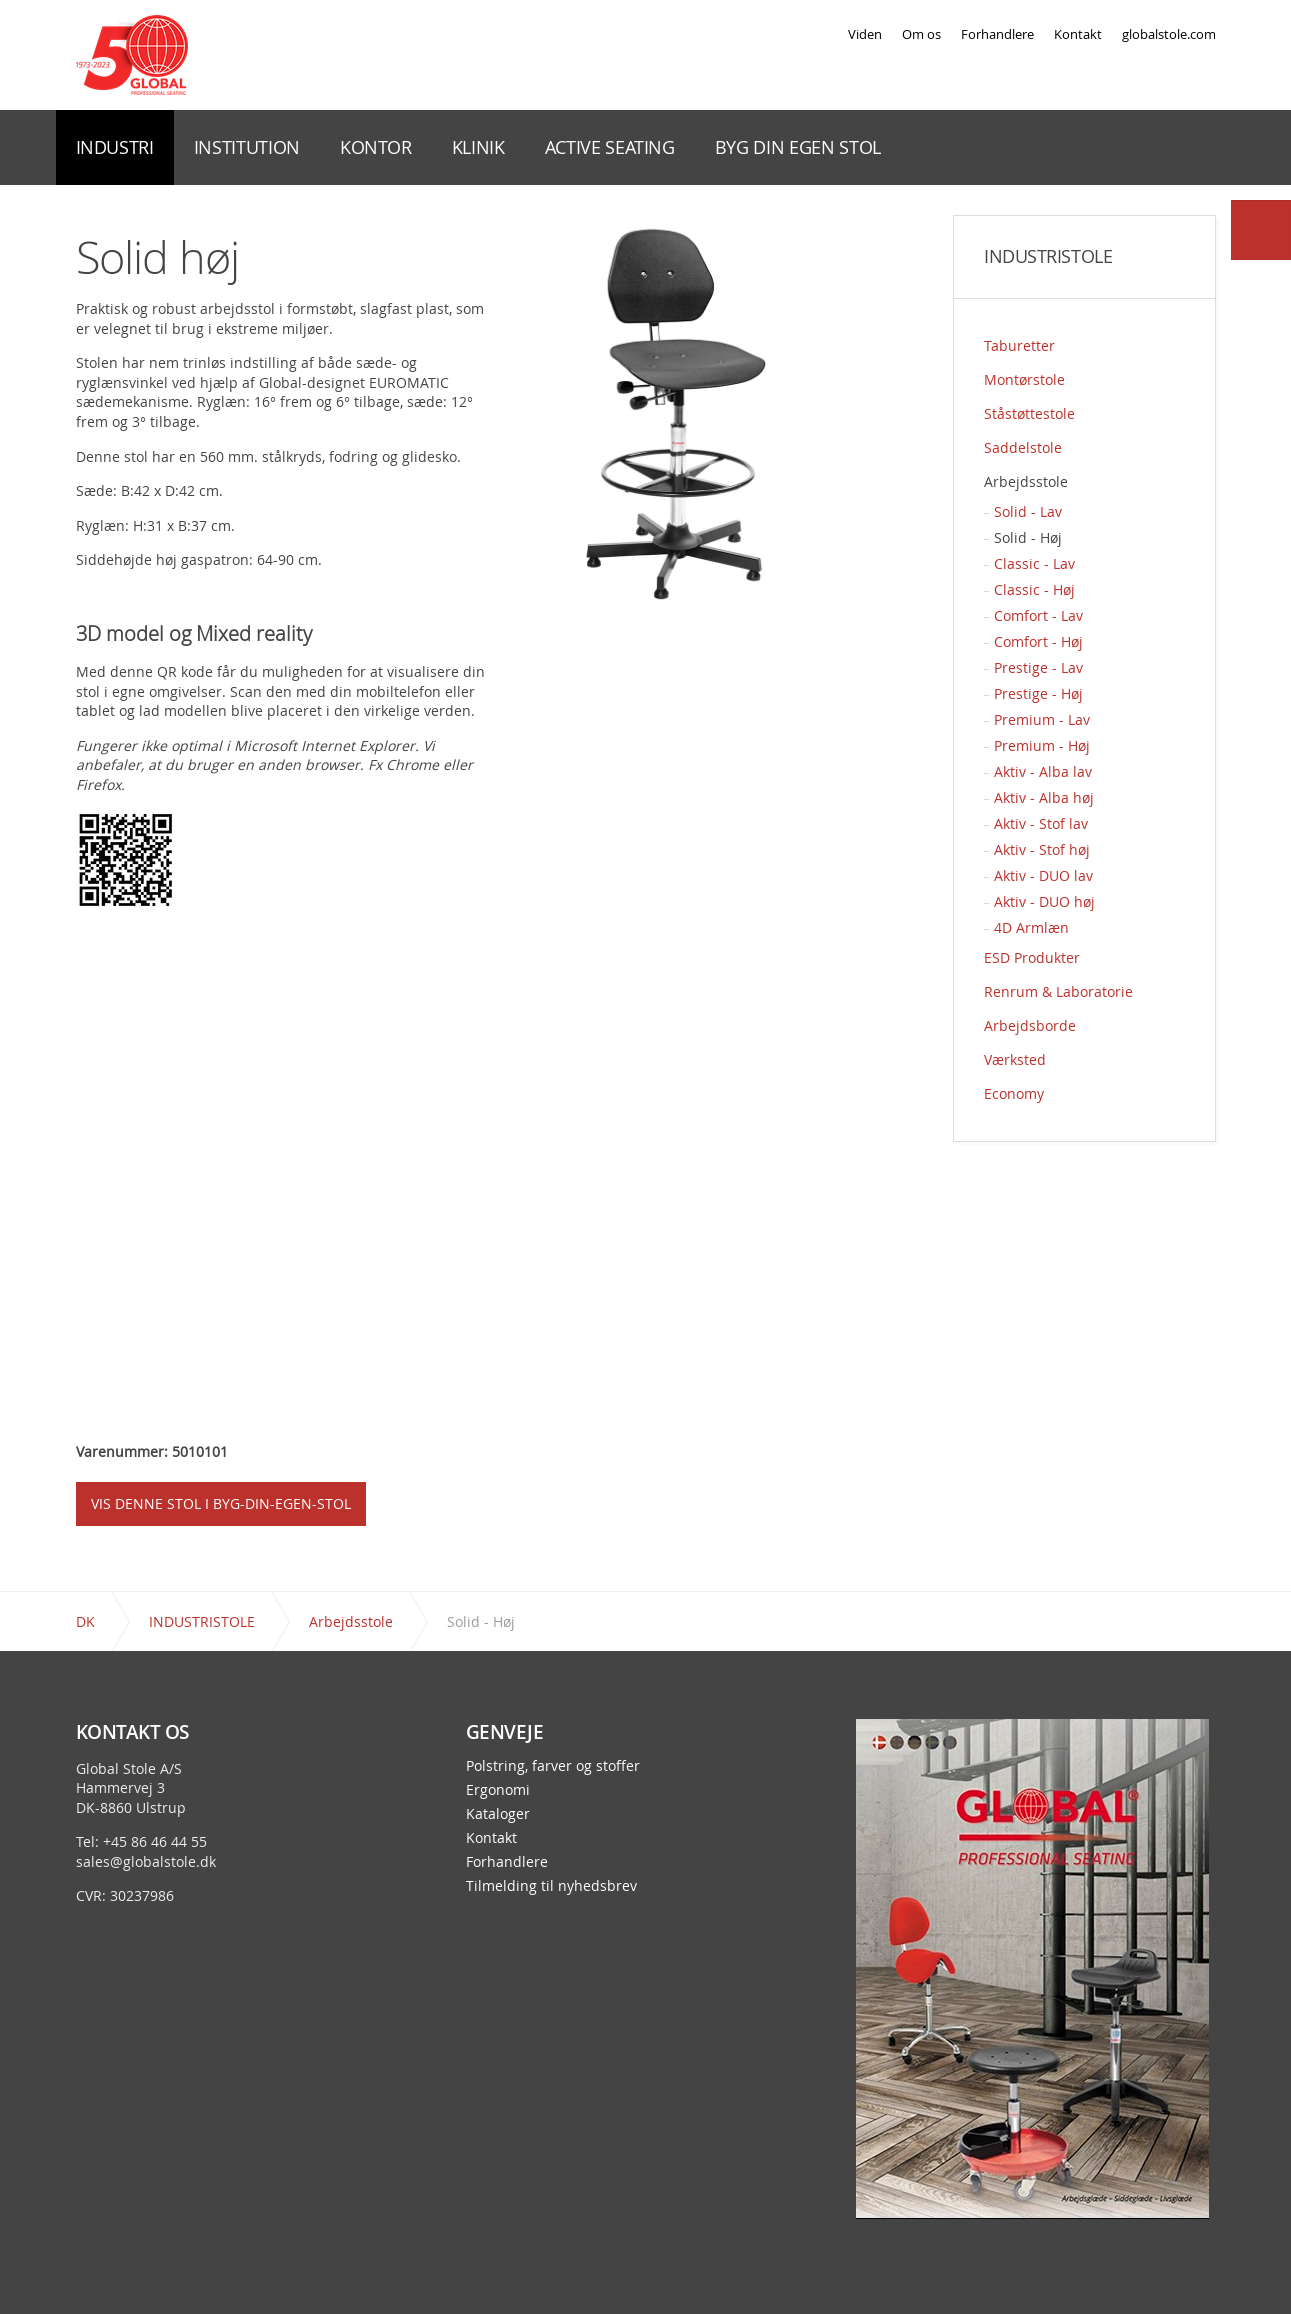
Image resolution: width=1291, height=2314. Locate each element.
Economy (1014, 1093)
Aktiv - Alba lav (1043, 771)
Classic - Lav (1034, 563)
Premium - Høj (1042, 745)
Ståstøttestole (1029, 413)
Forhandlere (997, 34)
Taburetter (1019, 345)
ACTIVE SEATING (610, 147)
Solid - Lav (1028, 511)
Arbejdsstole (1026, 481)
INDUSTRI (115, 147)
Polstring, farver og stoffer (553, 1766)
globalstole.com (1169, 34)
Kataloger (498, 1814)
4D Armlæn (1031, 927)
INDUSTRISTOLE (1048, 257)
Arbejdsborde (1030, 1025)
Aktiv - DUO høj (1044, 901)
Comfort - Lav (1038, 615)
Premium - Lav (1042, 719)
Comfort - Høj (1038, 641)
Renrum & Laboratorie (1058, 991)
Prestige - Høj (1038, 693)
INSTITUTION (247, 147)
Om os (921, 34)
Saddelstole (1023, 447)
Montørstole (1024, 379)
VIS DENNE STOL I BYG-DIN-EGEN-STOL (221, 1503)
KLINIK (478, 147)
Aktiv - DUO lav (1043, 875)
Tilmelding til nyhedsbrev (551, 1886)
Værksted (1015, 1059)
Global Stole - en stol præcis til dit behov (132, 55)
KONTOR (376, 147)
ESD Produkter (1032, 957)
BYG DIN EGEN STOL (798, 147)
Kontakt (1078, 34)
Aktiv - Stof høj (1042, 849)
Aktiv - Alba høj (1044, 797)
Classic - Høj (1034, 589)
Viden (865, 34)
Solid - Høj (1028, 537)
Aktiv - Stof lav (1041, 823)
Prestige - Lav (1038, 667)
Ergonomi (498, 1790)
